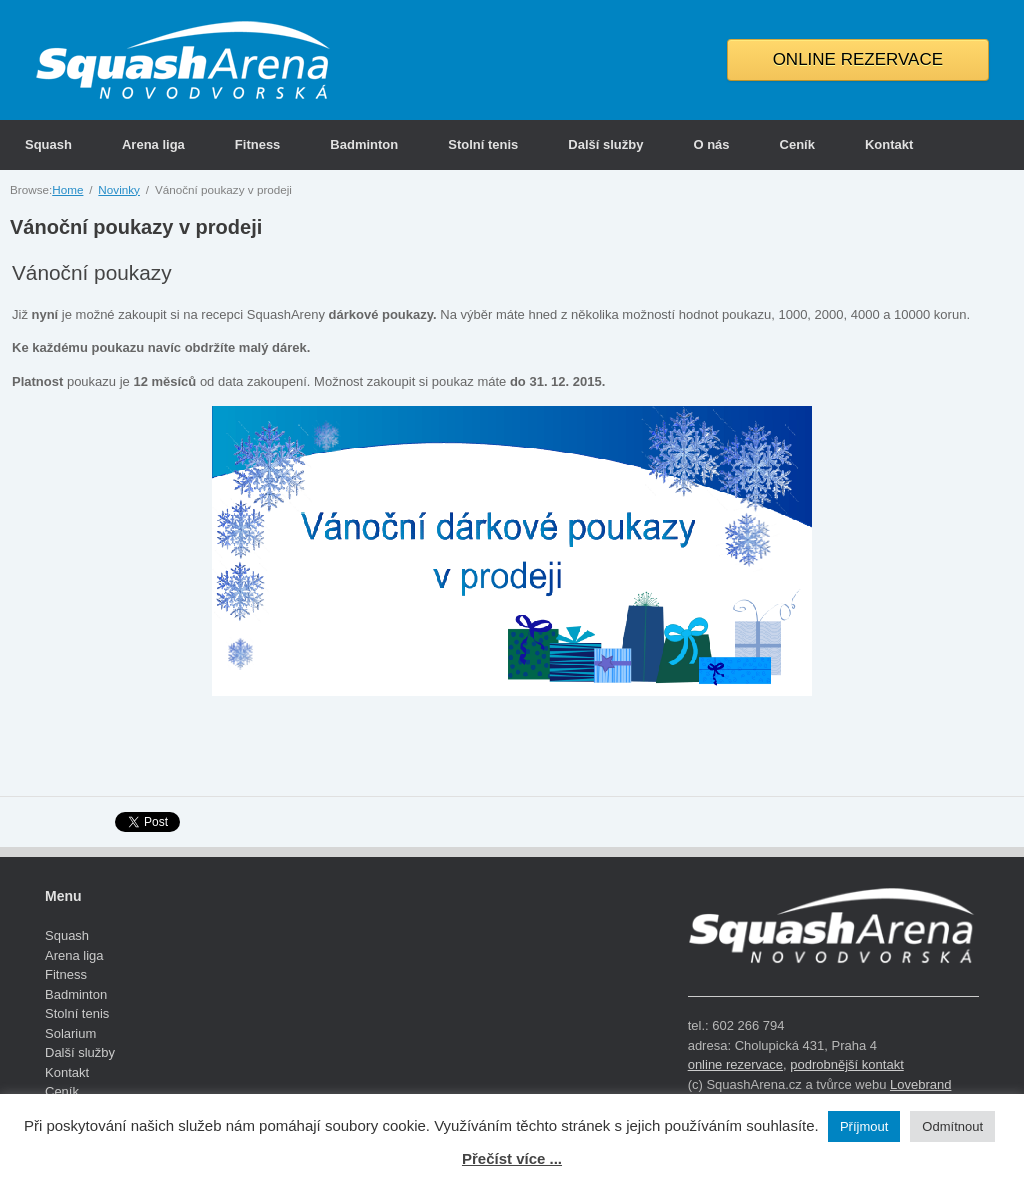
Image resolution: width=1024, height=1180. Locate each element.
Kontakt (889, 144)
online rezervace (735, 1064)
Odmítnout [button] (952, 1126)
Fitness (258, 144)
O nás (711, 144)
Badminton (364, 144)
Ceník (797, 144)
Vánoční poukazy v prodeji (136, 227)
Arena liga (153, 144)
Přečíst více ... (512, 1158)
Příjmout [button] (864, 1126)
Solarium (70, 1033)
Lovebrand (920, 1084)
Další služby (605, 144)
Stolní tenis (483, 144)
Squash (48, 144)
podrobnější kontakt (846, 1064)
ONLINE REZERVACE (858, 59)
